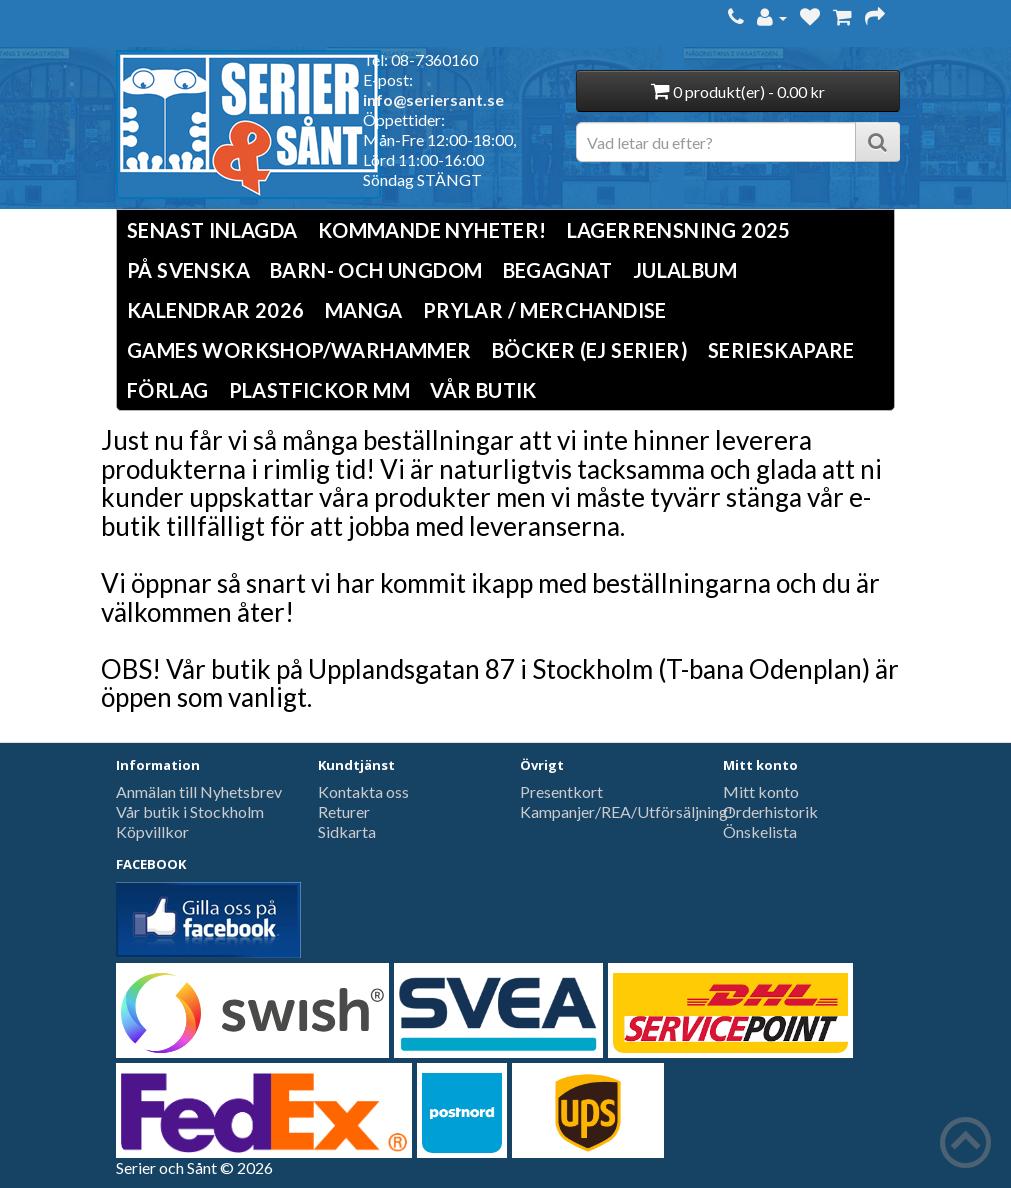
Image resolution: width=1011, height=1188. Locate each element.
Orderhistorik (770, 811)
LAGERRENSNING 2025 (679, 230)
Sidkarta (347, 831)
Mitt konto (761, 791)
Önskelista (760, 831)
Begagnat (558, 270)
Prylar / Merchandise (545, 310)
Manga (364, 310)
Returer (344, 811)
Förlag (167, 390)
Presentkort (561, 791)
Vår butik (483, 390)
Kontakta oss (363, 791)
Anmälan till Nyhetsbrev (199, 791)
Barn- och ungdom (376, 270)
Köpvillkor (152, 831)
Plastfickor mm (320, 390)
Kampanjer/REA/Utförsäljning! (626, 811)
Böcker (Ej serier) (590, 350)
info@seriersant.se (433, 99)
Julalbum (685, 270)
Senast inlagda (212, 230)
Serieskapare (781, 350)
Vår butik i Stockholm (190, 811)
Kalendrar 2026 (216, 310)
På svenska (188, 270)
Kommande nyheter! (432, 230)
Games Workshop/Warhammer (299, 350)
